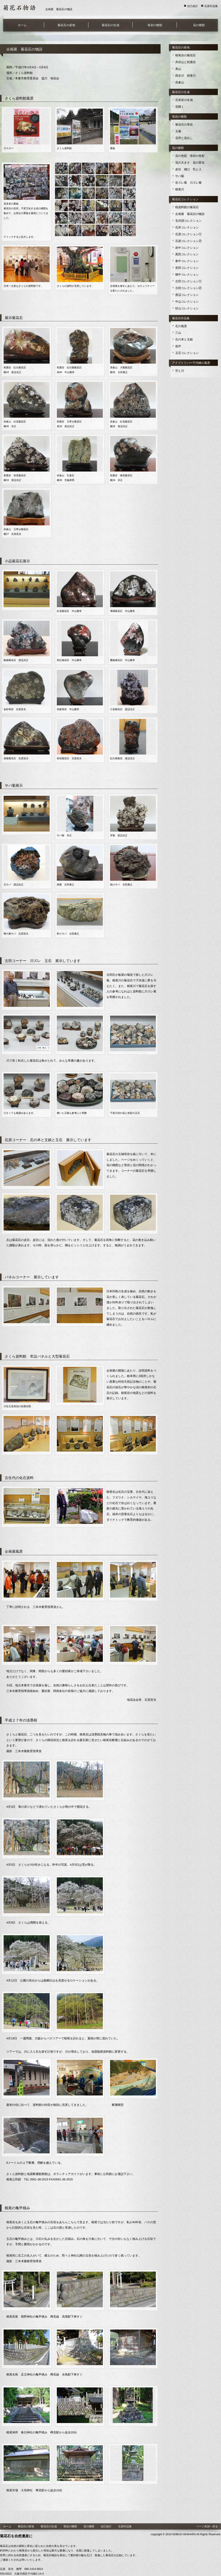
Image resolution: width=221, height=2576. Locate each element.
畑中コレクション (187, 274)
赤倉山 (179, 82)
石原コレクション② (188, 241)
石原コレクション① (188, 234)
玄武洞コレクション (188, 220)
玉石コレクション (187, 353)
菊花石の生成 (110, 25)
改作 (178, 346)
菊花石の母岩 (184, 124)
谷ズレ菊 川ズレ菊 (188, 182)
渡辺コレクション (187, 294)
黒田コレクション (187, 254)
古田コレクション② (188, 288)
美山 (178, 69)
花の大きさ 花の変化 (190, 162)
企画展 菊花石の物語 (190, 214)
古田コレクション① (188, 281)
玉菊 (178, 131)
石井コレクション (187, 227)
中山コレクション (187, 301)
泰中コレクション (187, 261)
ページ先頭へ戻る (207, 2526)
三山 (178, 332)
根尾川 (179, 189)
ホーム (22, 25)
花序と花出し (184, 138)
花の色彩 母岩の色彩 (190, 155)
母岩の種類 (154, 25)
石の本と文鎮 (184, 339)
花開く (179, 106)
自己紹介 (192, 6)
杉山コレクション (187, 308)
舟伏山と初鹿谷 (185, 62)
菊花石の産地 (66, 25)
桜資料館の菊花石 (187, 207)
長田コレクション (187, 267)
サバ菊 (179, 176)
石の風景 (181, 326)
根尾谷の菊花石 (185, 55)
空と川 (179, 370)
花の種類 (199, 25)
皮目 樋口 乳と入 (188, 169)
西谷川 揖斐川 (185, 75)
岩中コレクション (187, 247)
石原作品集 (211, 6)
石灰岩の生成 (184, 100)
